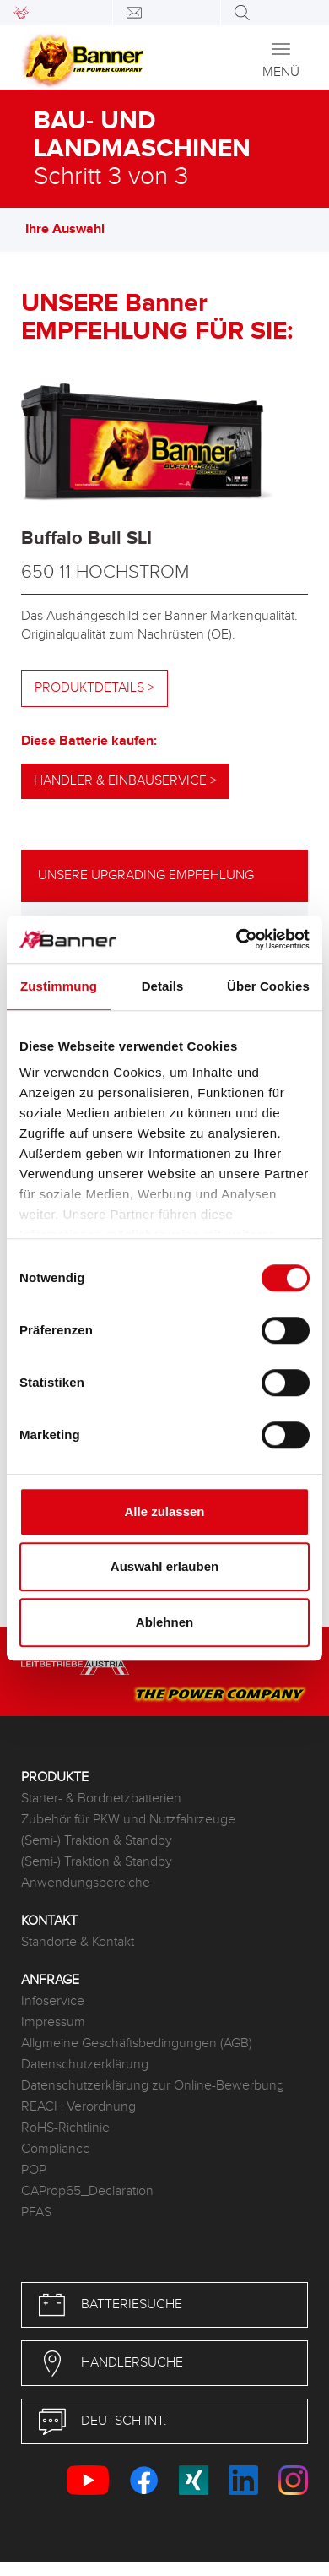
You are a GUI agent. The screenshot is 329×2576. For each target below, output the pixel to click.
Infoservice (52, 2001)
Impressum (53, 2022)
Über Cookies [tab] (268, 986)
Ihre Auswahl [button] (73, 229)
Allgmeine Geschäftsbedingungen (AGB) (136, 2043)
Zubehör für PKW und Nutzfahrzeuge (128, 1820)
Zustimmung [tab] (58, 986)
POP (33, 2170)
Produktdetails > (94, 688)
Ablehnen (164, 1622)
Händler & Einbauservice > (125, 781)
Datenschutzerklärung (84, 2065)
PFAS (36, 2212)
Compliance (55, 2149)
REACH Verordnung (78, 2107)
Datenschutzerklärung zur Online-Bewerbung (152, 2086)
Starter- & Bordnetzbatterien (101, 1799)
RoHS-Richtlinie (65, 2128)
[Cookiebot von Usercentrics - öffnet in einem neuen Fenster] (237, 939)
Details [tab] (163, 986)
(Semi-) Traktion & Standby (96, 1841)
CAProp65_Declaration (87, 2191)
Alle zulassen (164, 1511)
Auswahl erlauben (164, 1566)
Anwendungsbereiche (85, 1883)
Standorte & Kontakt (77, 1942)
